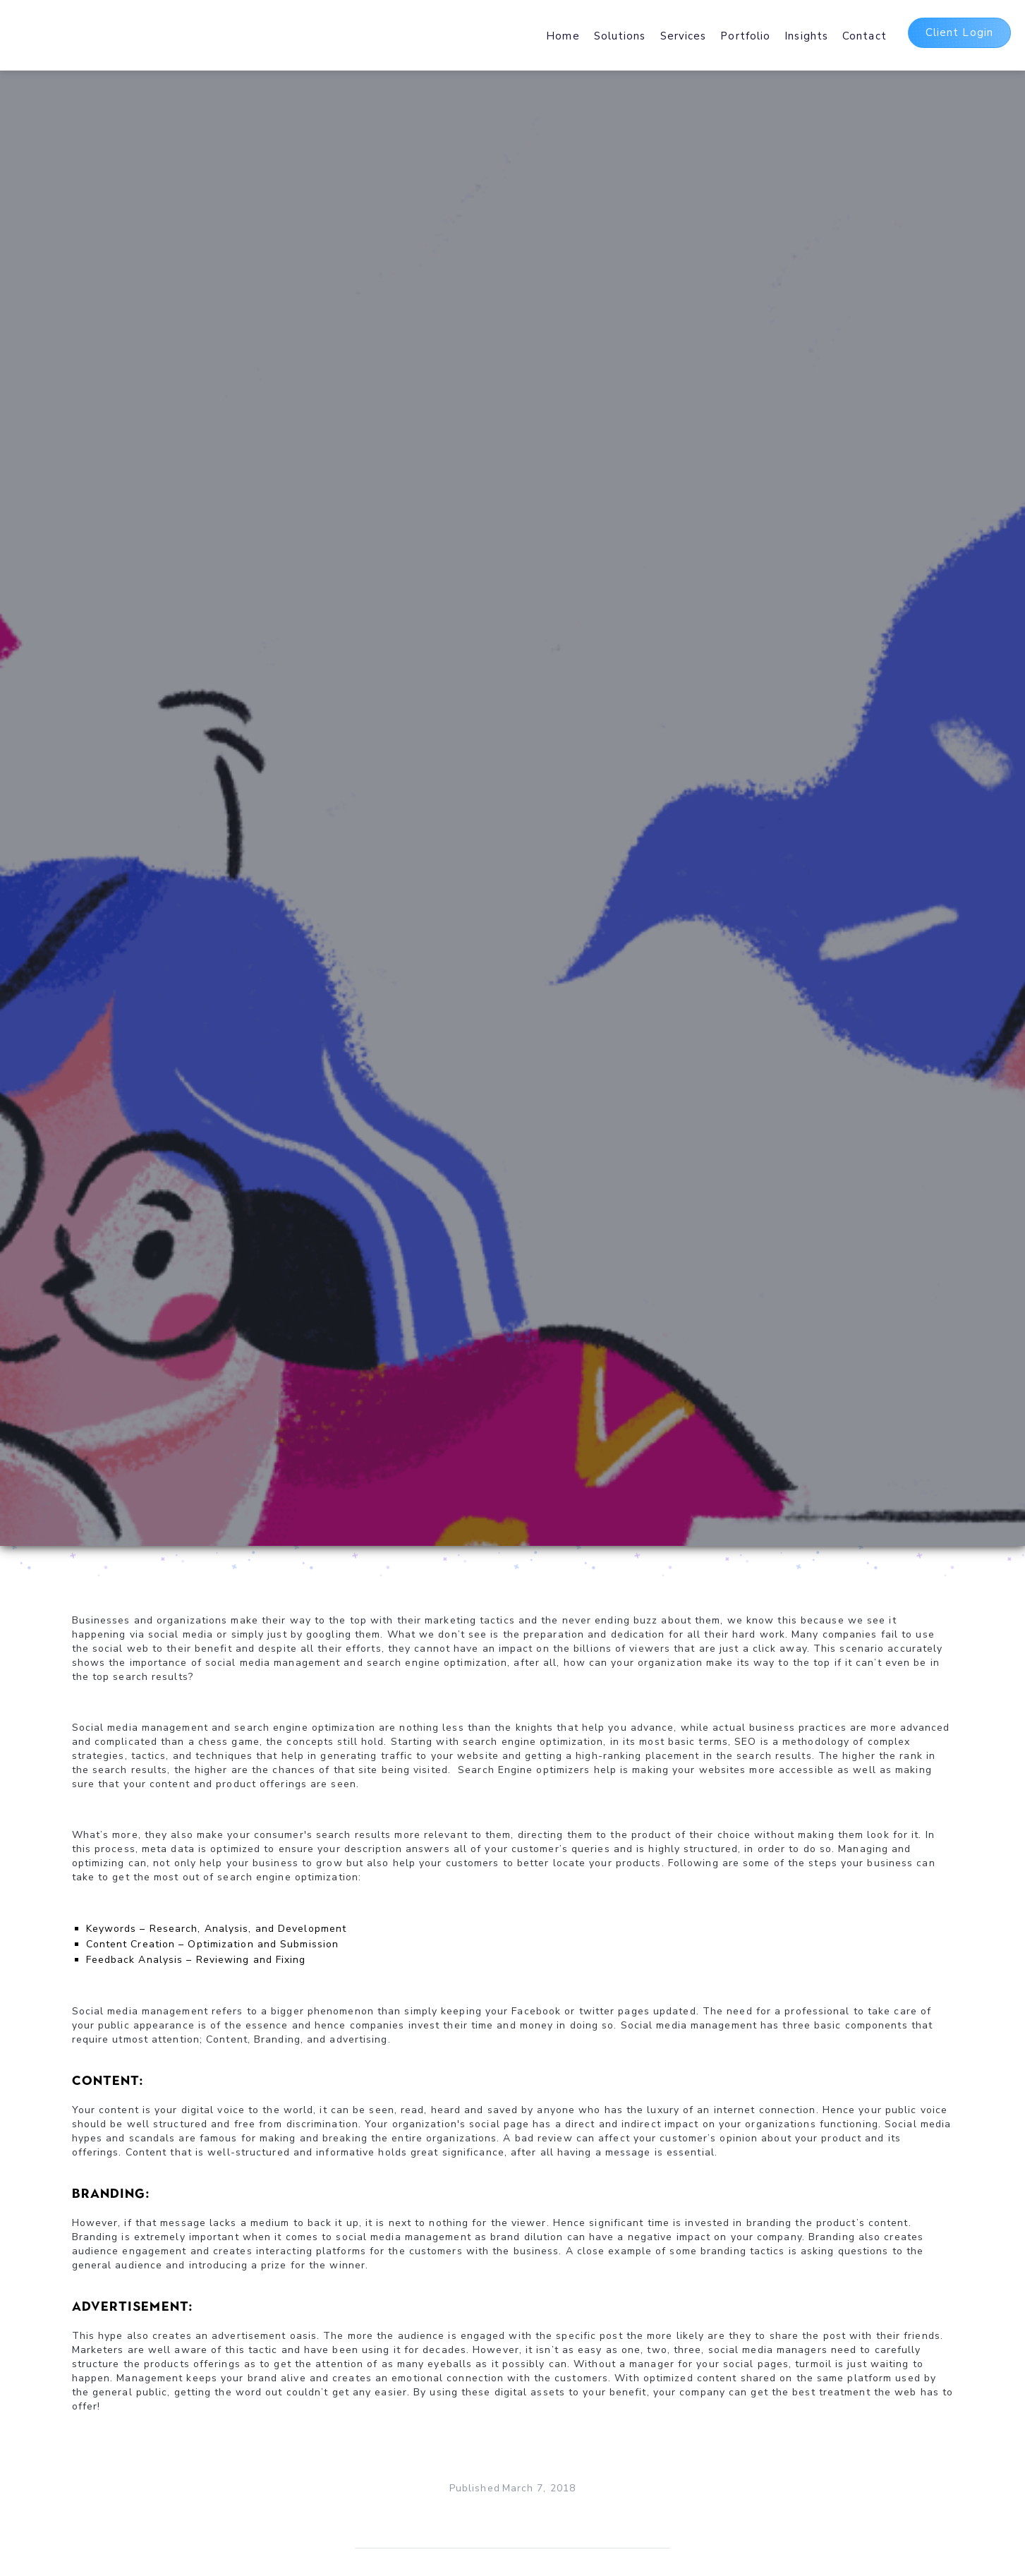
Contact (864, 36)
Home (562, 36)
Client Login (959, 32)
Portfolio (745, 36)
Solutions (620, 36)
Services (683, 36)
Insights (806, 36)
